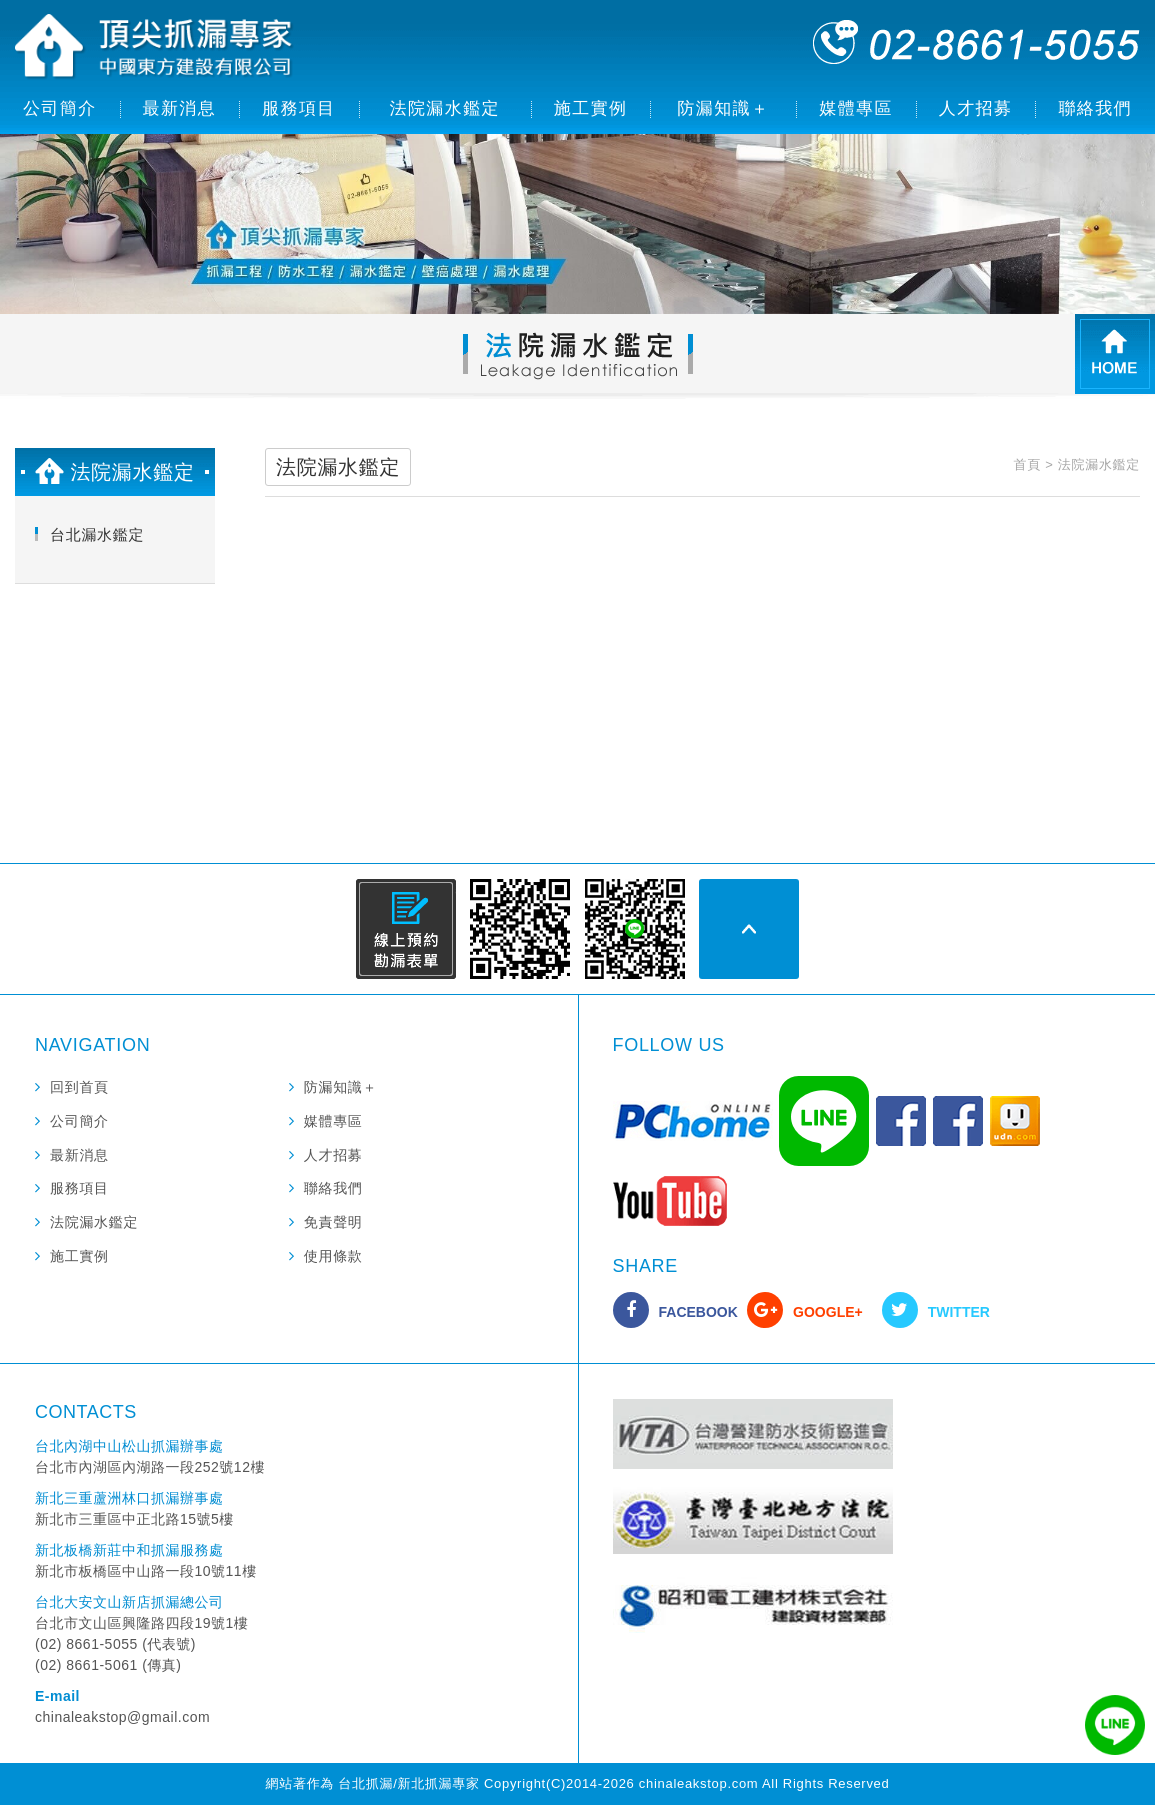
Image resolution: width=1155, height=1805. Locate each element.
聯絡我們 (1095, 108)
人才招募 (976, 108)
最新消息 (180, 108)
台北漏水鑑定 (97, 534)
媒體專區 (856, 108)
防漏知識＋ (723, 108)
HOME (1115, 354)
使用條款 (333, 1256)
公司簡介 (60, 108)
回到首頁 (79, 1087)
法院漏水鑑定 (445, 108)
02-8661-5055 (976, 42)
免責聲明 (333, 1222)
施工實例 (591, 108)
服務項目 (299, 108)
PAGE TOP (749, 929)
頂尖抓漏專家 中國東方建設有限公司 (155, 47)
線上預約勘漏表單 (406, 929)
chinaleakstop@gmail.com (122, 1717)
